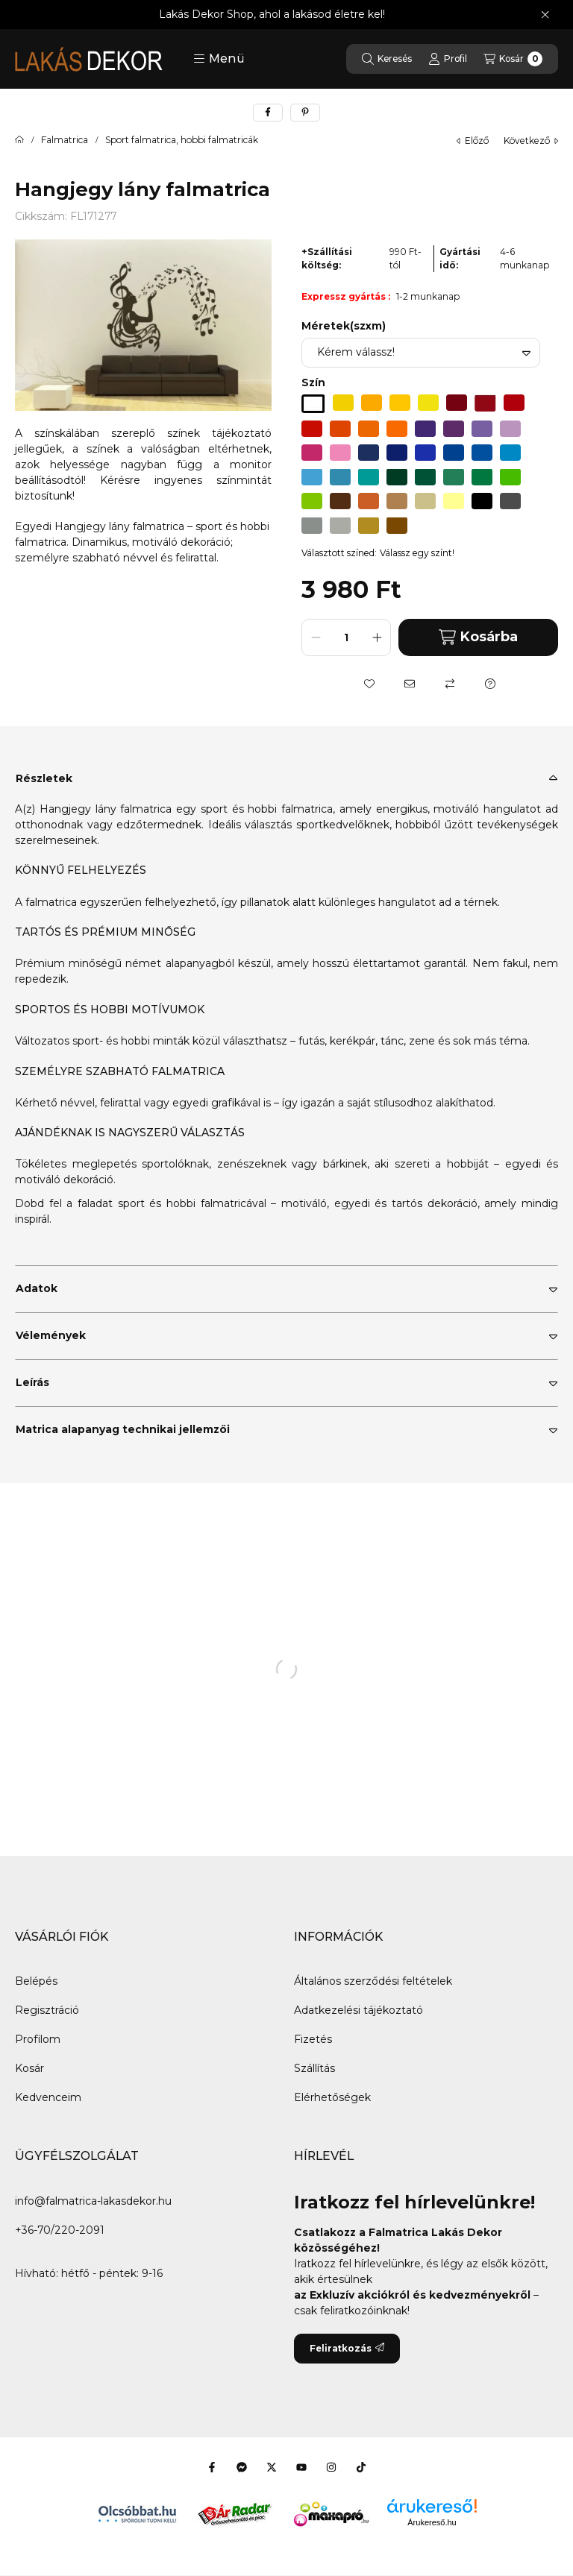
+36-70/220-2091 (59, 2230)
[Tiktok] (361, 2467)
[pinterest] (305, 113)
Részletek (44, 778)
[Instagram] (331, 2467)
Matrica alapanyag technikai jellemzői (123, 1429)
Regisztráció (47, 2010)
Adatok (36, 1288)
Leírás (32, 1382)
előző (473, 140)
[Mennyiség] (346, 637)
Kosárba (478, 637)
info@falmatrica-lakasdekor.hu (93, 2201)
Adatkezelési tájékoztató (358, 2010)
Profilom (37, 2039)
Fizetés (313, 2039)
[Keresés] (387, 59)
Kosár (29, 2068)
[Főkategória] (19, 140)
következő (531, 140)
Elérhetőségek (332, 2097)
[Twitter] (271, 2467)
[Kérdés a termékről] (490, 683)
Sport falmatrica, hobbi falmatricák (181, 140)
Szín (313, 382)
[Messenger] (242, 2467)
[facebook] (268, 113)
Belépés (36, 1981)
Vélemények (51, 1335)
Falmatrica (64, 140)
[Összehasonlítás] (450, 683)
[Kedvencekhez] (369, 683)
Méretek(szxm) (343, 326)
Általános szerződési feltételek (373, 1981)
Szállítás (314, 2068)
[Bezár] (545, 14)
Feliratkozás (347, 2348)
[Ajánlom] (409, 683)
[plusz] (377, 637)
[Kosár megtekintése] (513, 59)
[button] (219, 59)
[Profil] (448, 59)
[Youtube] (301, 2467)
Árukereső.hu (431, 2522)
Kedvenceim (48, 2097)
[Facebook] (212, 2467)
